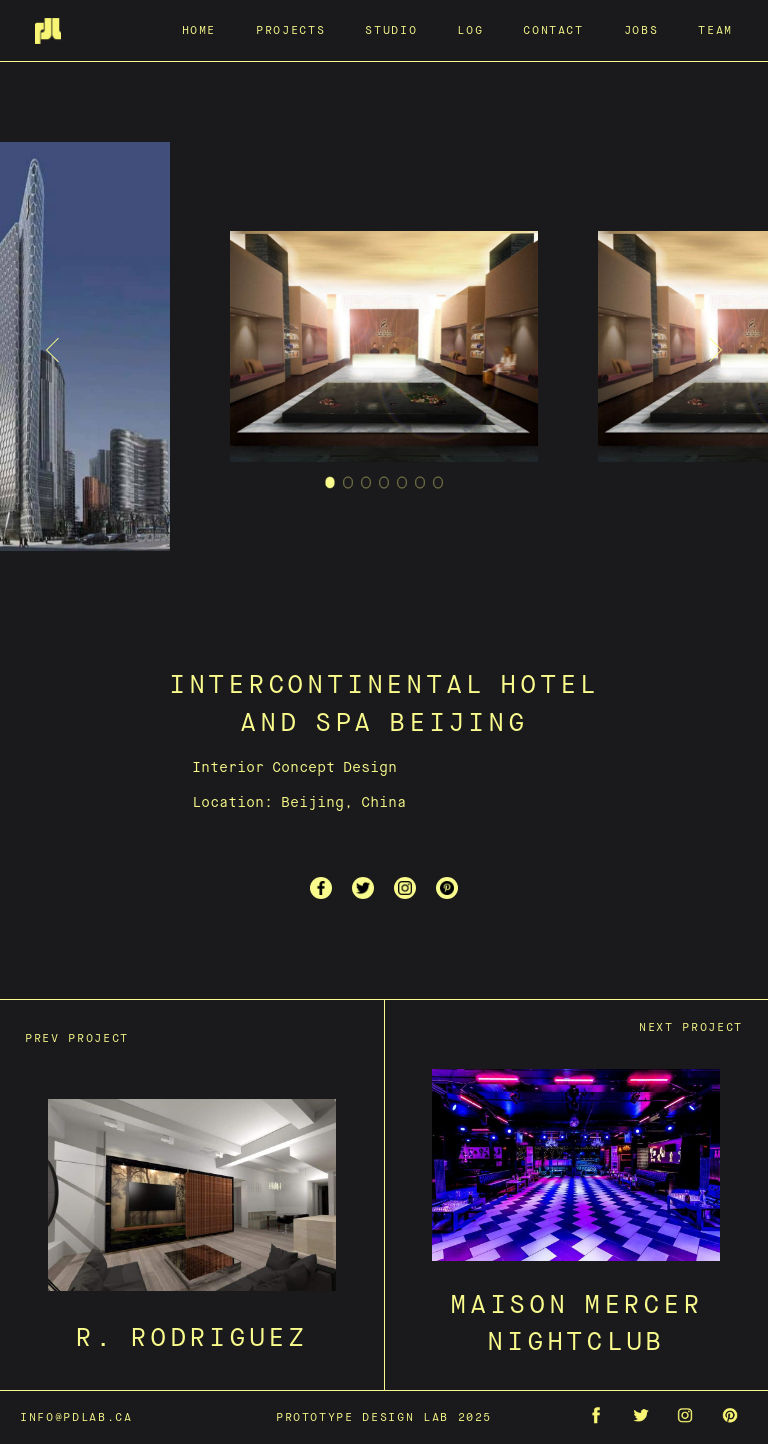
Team (715, 29)
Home (199, 29)
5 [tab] (402, 486)
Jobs (641, 29)
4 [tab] (384, 486)
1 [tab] (330, 486)
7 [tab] (438, 486)
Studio (391, 29)
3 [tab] (366, 486)
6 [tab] (420, 486)
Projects (290, 29)
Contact (553, 29)
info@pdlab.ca (76, 1416)
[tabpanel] (384, 350)
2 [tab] (348, 486)
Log (470, 29)
